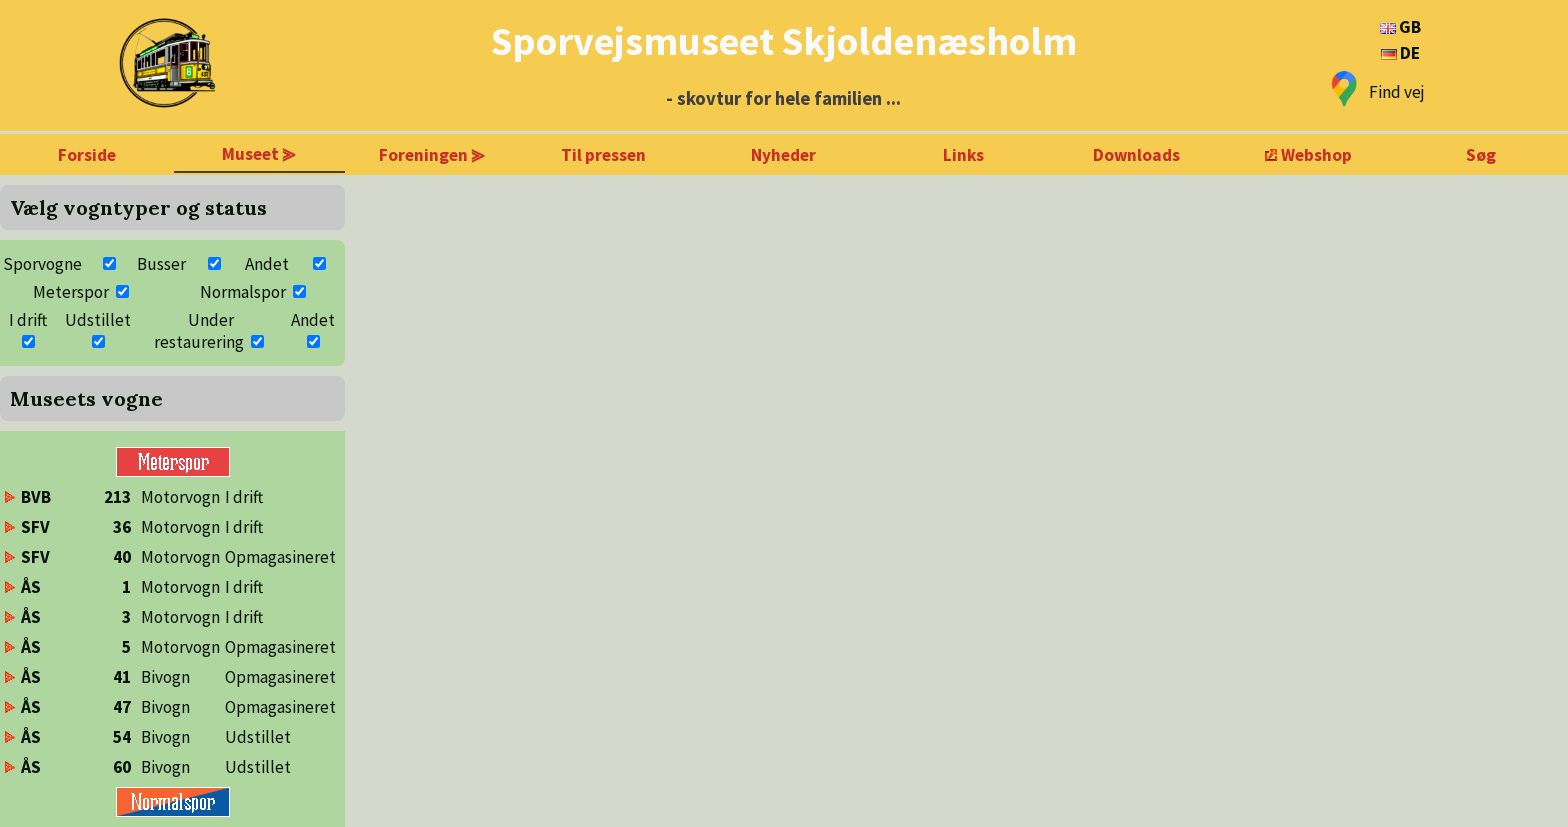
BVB (36, 497)
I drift (28, 320)
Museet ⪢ (259, 154)
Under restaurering (199, 331)
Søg (1481, 155)
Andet (267, 264)
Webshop (1316, 155)
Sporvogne (42, 264)
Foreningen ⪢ (432, 155)
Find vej (1397, 92)
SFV (35, 527)
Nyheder (783, 155)
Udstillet (98, 320)
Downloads (1136, 155)
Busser (161, 264)
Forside (87, 155)
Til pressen (603, 155)
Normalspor (243, 292)
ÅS (31, 587)
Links (963, 155)
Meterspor (71, 292)
